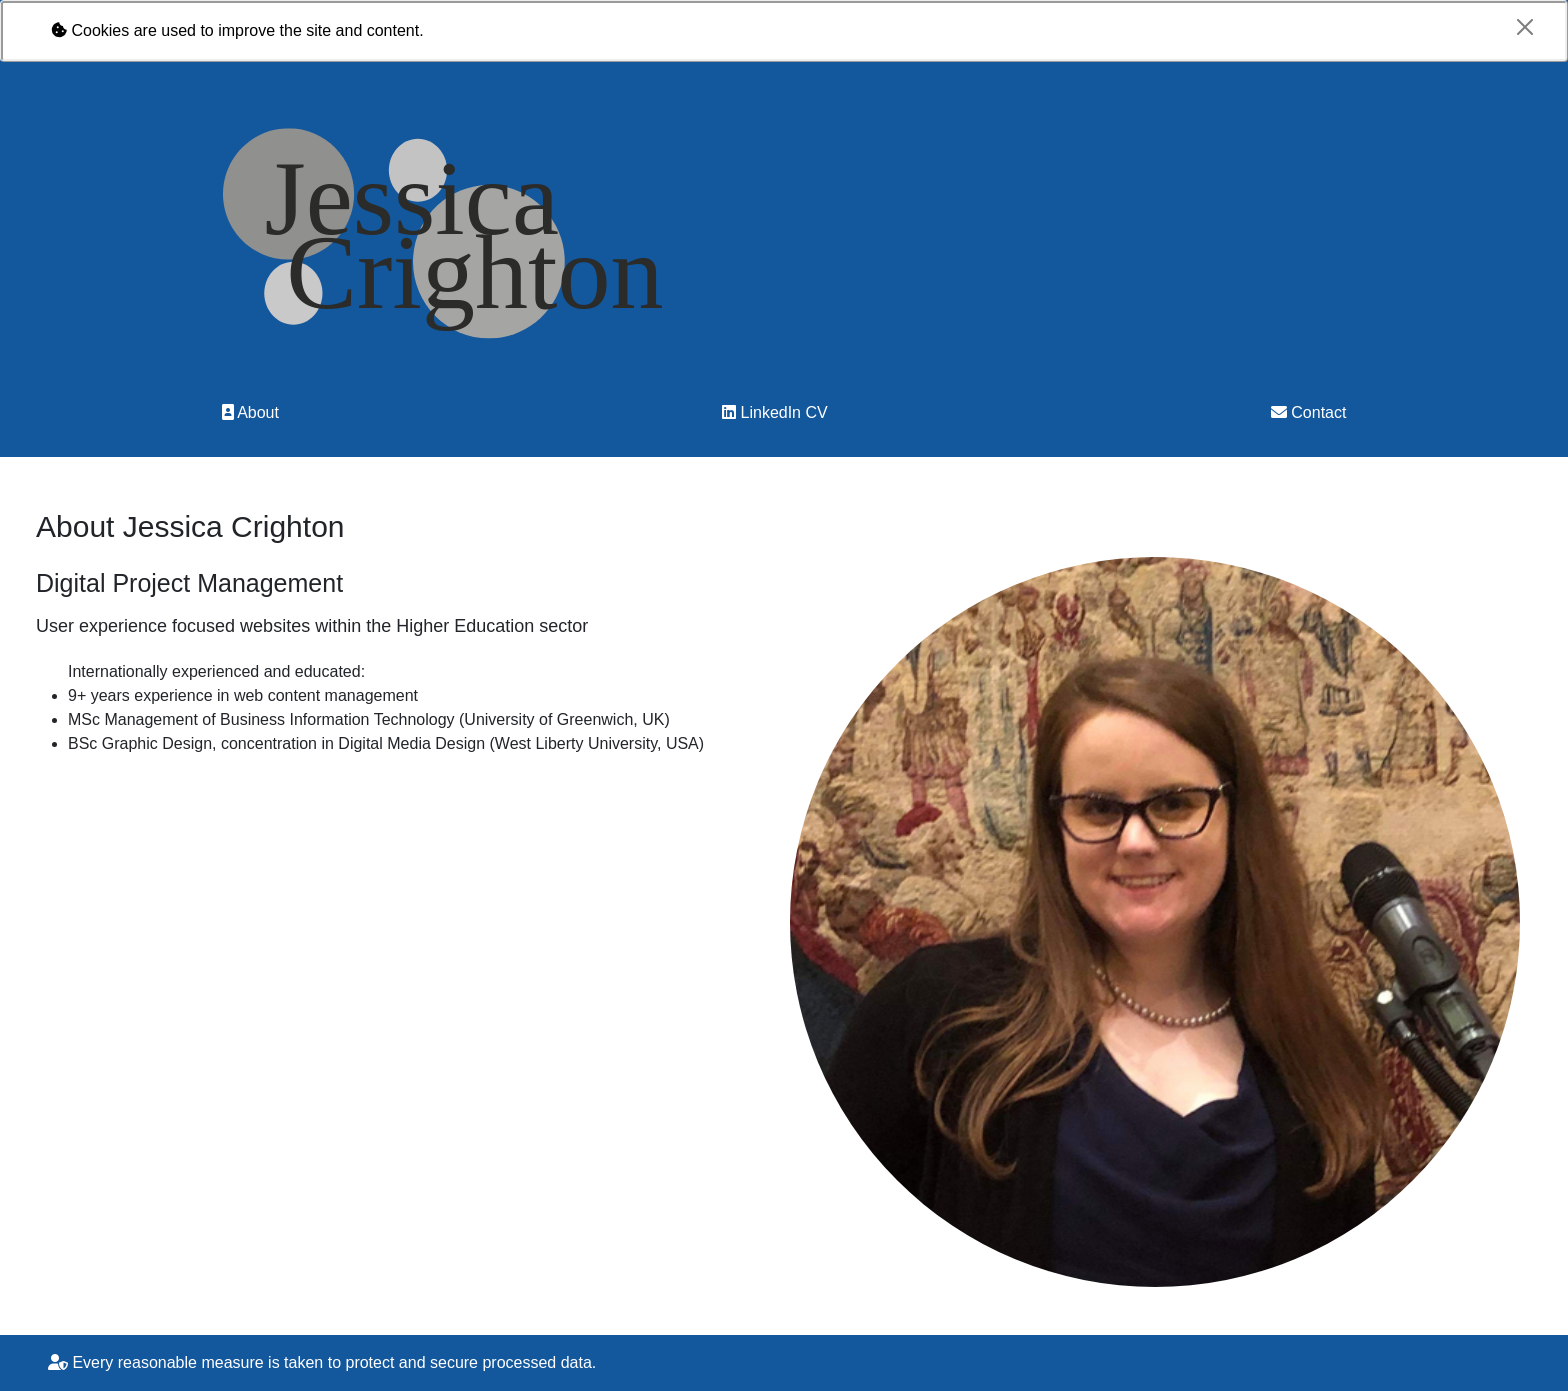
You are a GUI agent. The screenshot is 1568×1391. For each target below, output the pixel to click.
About (250, 412)
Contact (1309, 412)
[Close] (1525, 27)
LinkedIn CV (775, 412)
